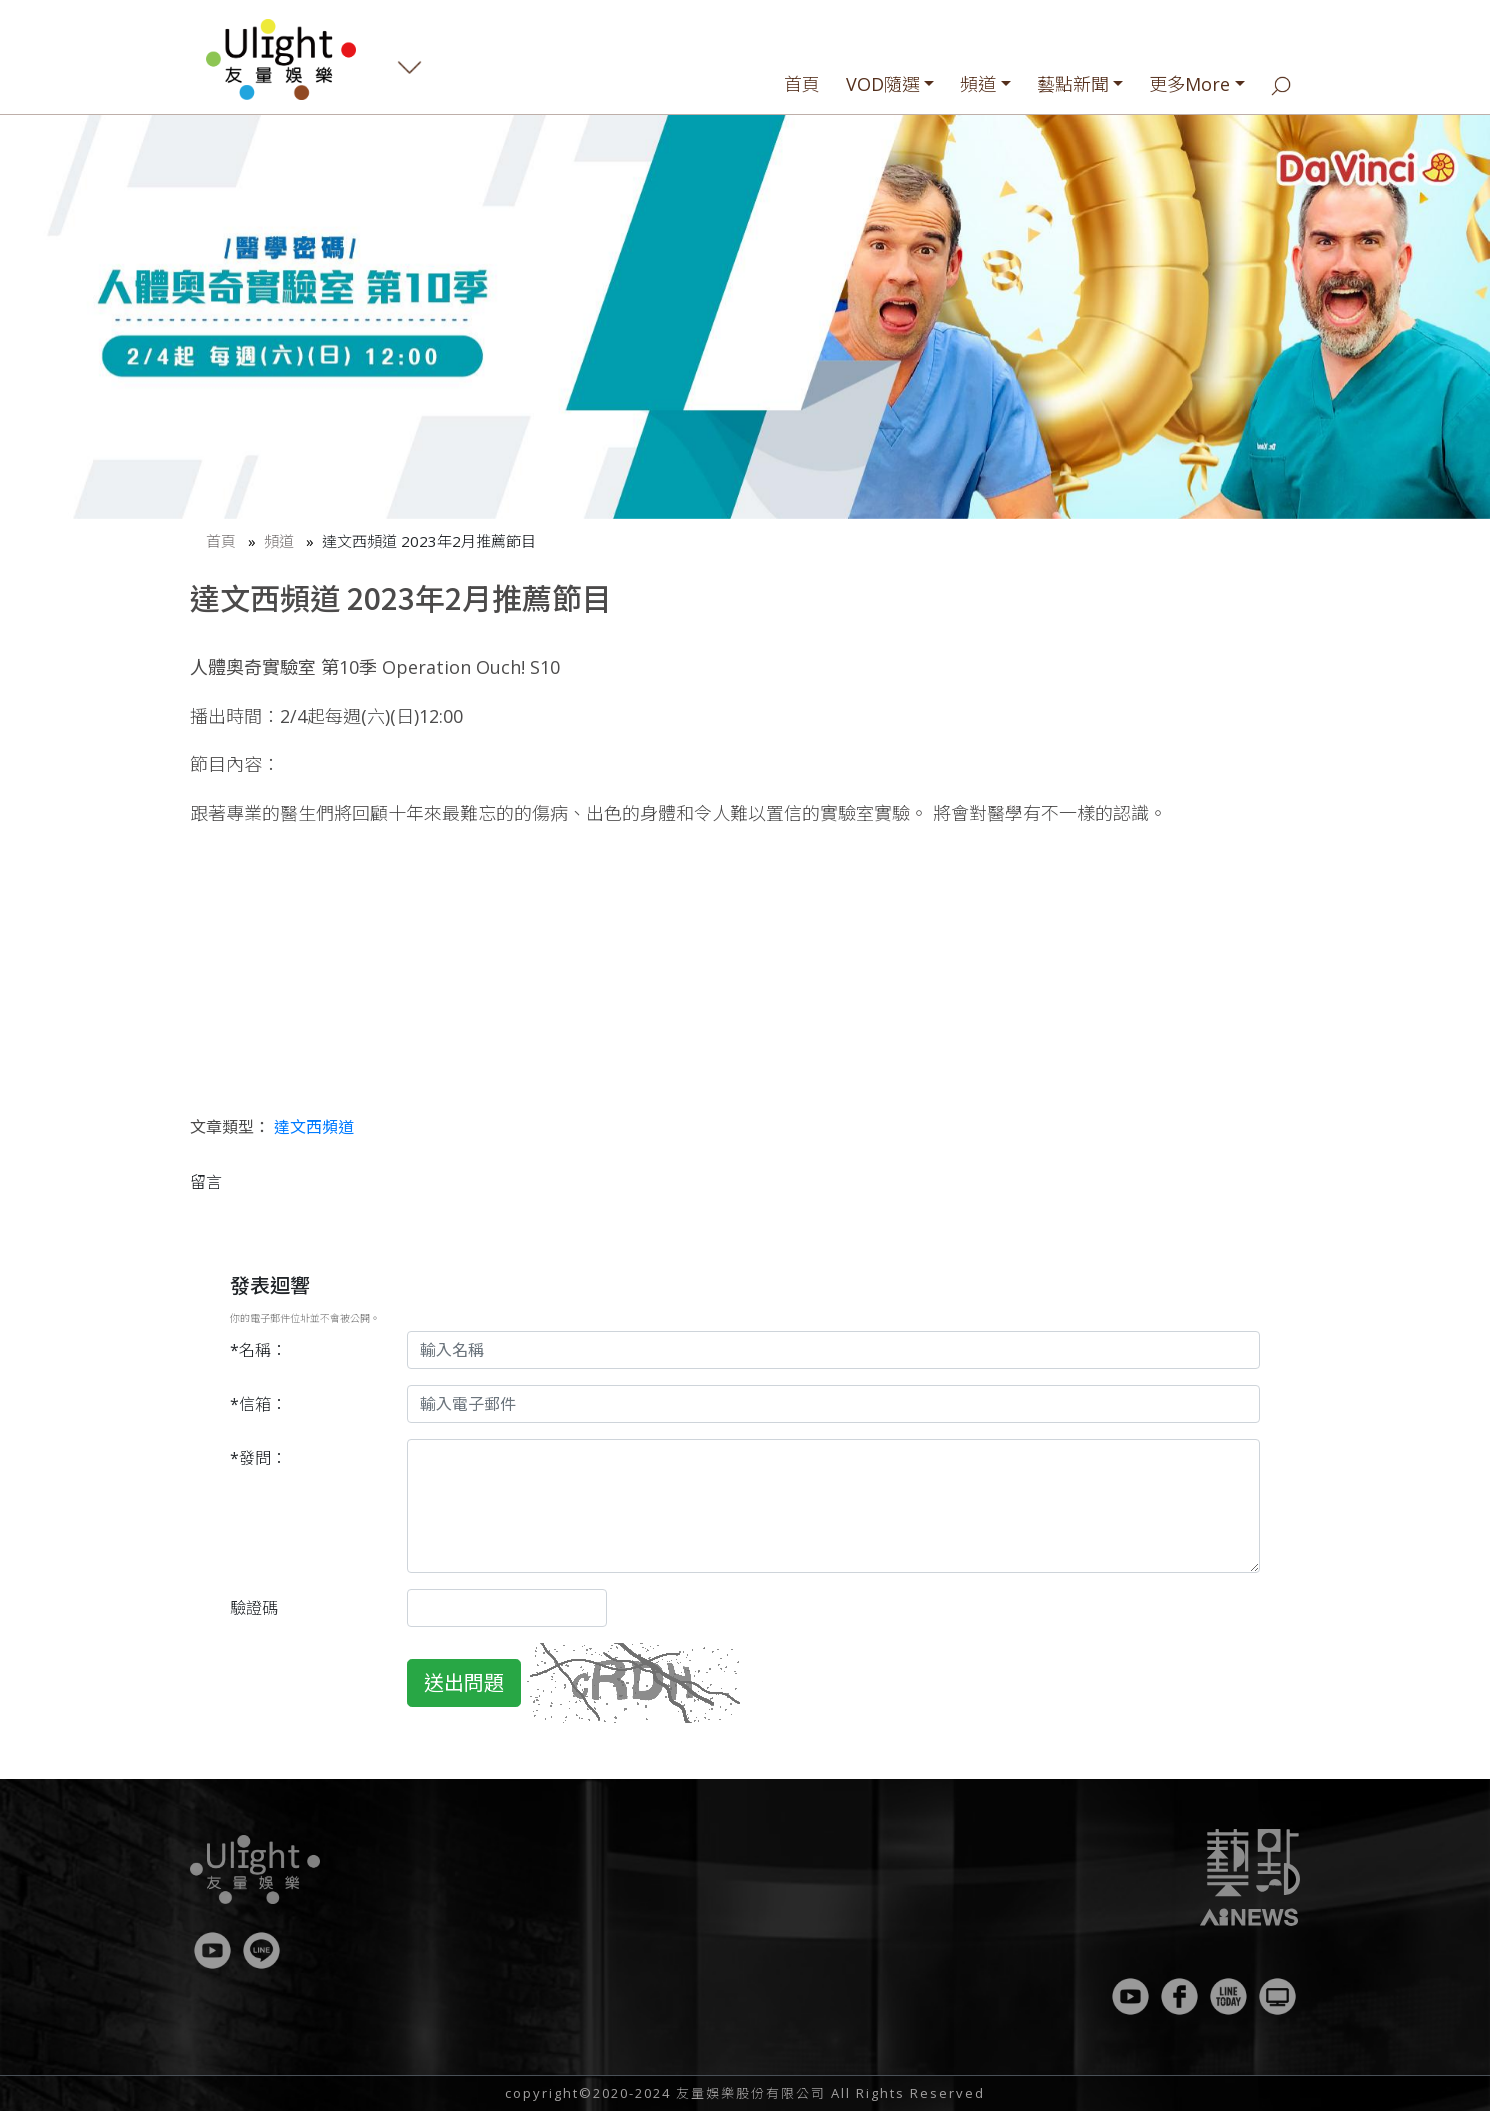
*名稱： (258, 1350)
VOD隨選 (883, 84)
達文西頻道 (314, 1127)
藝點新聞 (1073, 84)
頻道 (978, 84)
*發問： (258, 1458)
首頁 (802, 84)
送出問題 (464, 1682)
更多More (1189, 84)
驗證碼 (254, 1608)
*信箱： (258, 1404)
